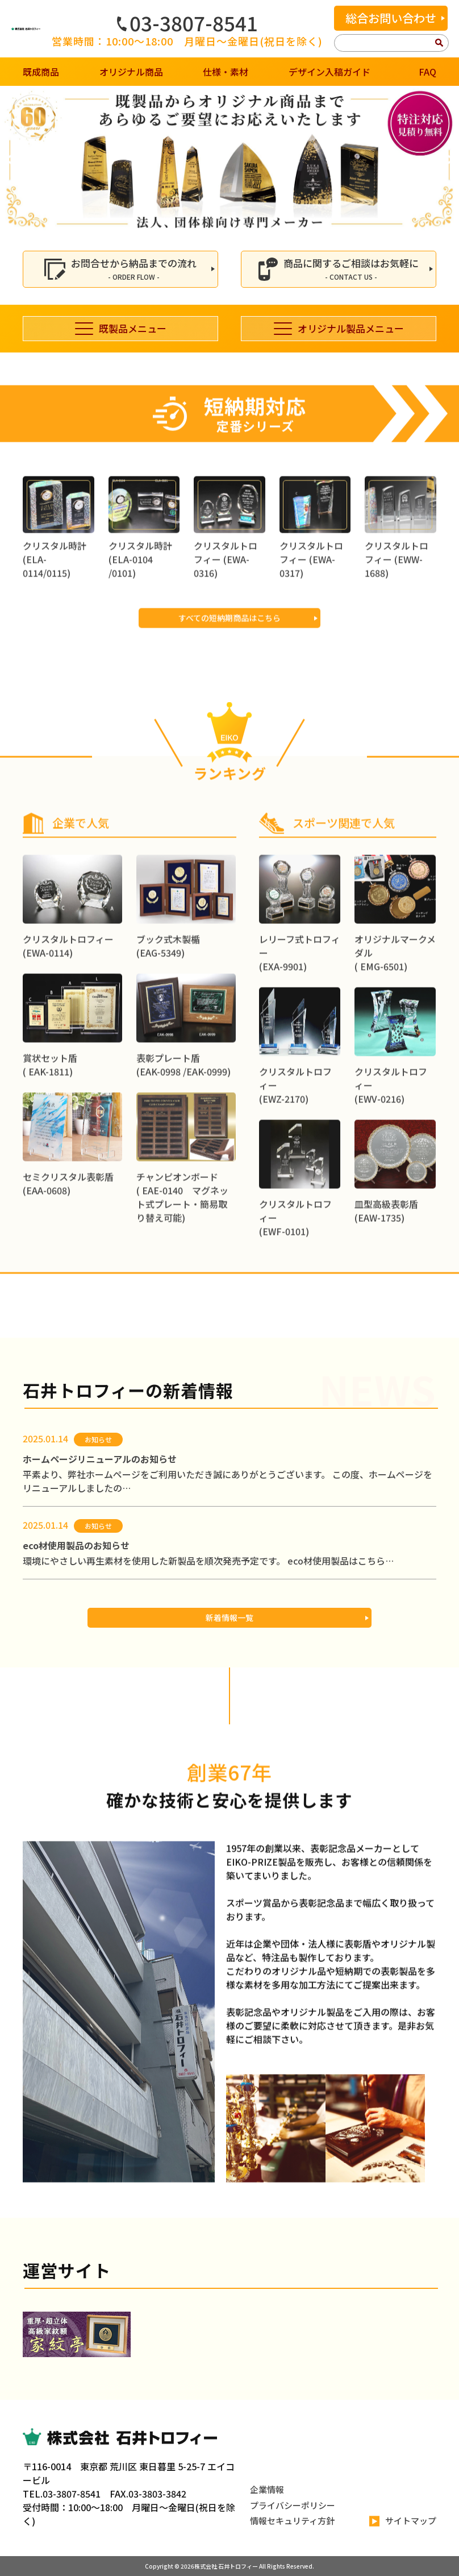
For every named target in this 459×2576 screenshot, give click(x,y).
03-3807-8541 (187, 23)
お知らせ (98, 1439)
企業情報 (267, 2489)
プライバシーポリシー (292, 2505)
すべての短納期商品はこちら (229, 669)
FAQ (427, 71)
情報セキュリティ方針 (292, 2521)
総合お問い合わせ (390, 18)
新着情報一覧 (229, 1617)
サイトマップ (402, 2521)
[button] (13, 159)
